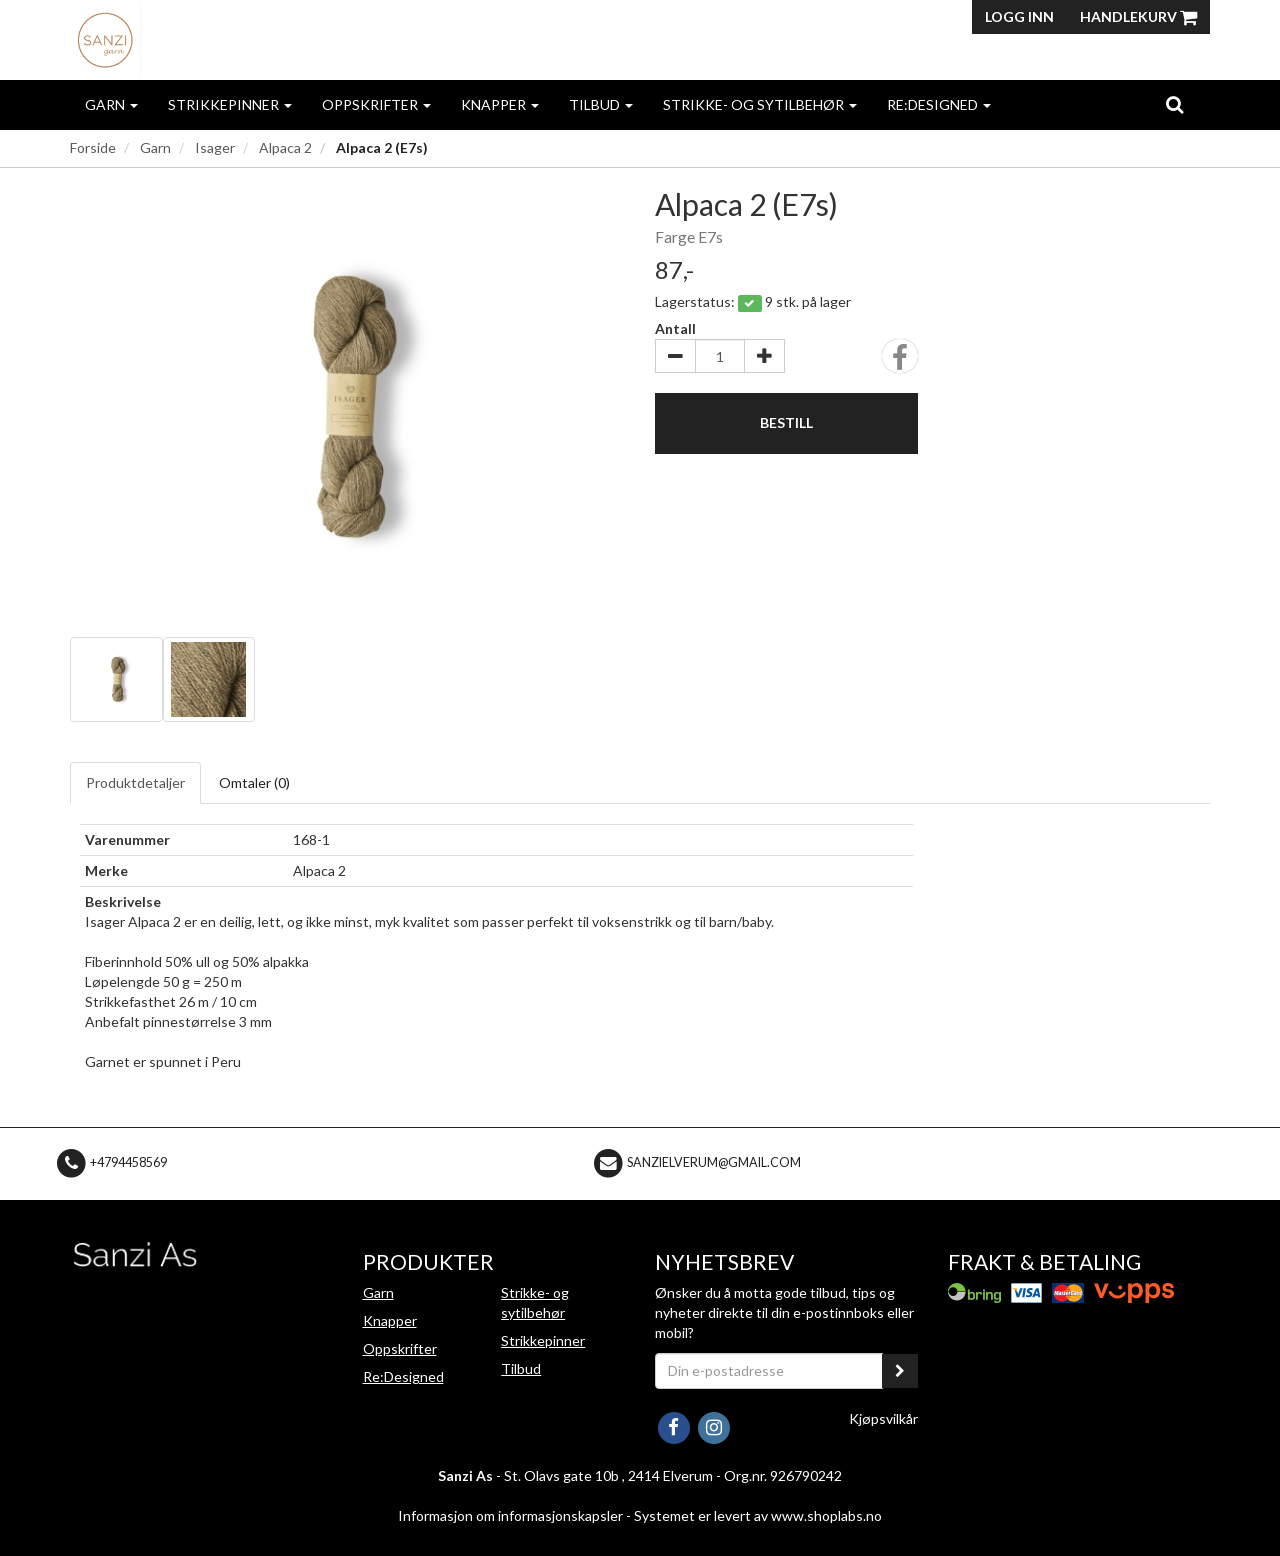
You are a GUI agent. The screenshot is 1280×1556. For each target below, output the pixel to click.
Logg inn (1019, 16)
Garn (111, 104)
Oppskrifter (376, 104)
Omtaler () (254, 782)
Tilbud (601, 104)
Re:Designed (939, 104)
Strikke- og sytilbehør (760, 104)
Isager (215, 147)
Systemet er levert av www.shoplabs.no (758, 1515)
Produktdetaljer (135, 782)
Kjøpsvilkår (883, 1418)
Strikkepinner (230, 104)
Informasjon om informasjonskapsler (510, 1515)
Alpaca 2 (285, 147)
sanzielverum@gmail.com (714, 1162)
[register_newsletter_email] (900, 1371)
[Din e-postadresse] (769, 1371)
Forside (93, 147)
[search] (1174, 104)
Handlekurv (1138, 16)
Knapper (500, 104)
